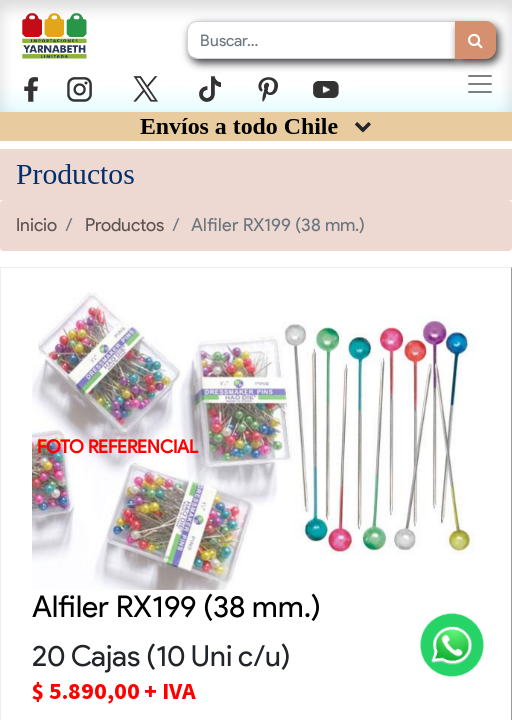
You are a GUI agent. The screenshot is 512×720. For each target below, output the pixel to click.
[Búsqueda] (475, 40)
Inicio (36, 224)
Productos (124, 224)
